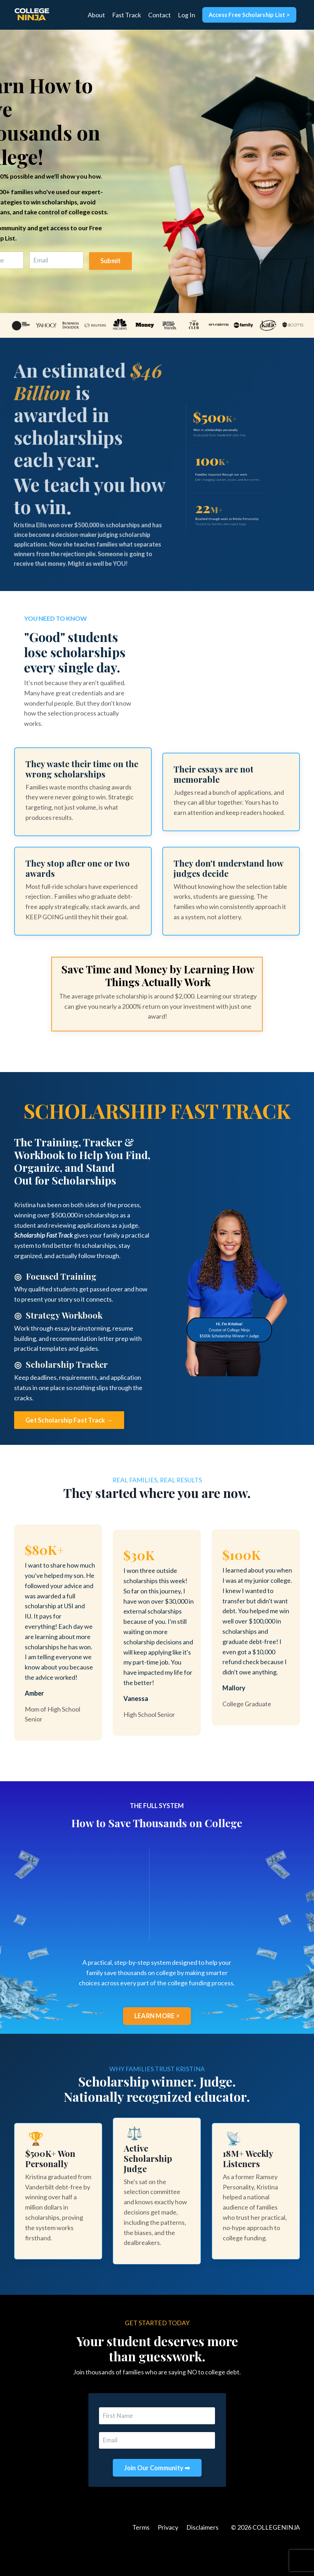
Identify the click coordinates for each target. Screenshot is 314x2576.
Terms (141, 2558)
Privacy (168, 2558)
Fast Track (126, 15)
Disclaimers (202, 2558)
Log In (186, 15)
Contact (159, 15)
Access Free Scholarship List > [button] (249, 14)
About (95, 15)
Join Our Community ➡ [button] (157, 2498)
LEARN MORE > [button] (157, 2045)
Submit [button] (110, 262)
